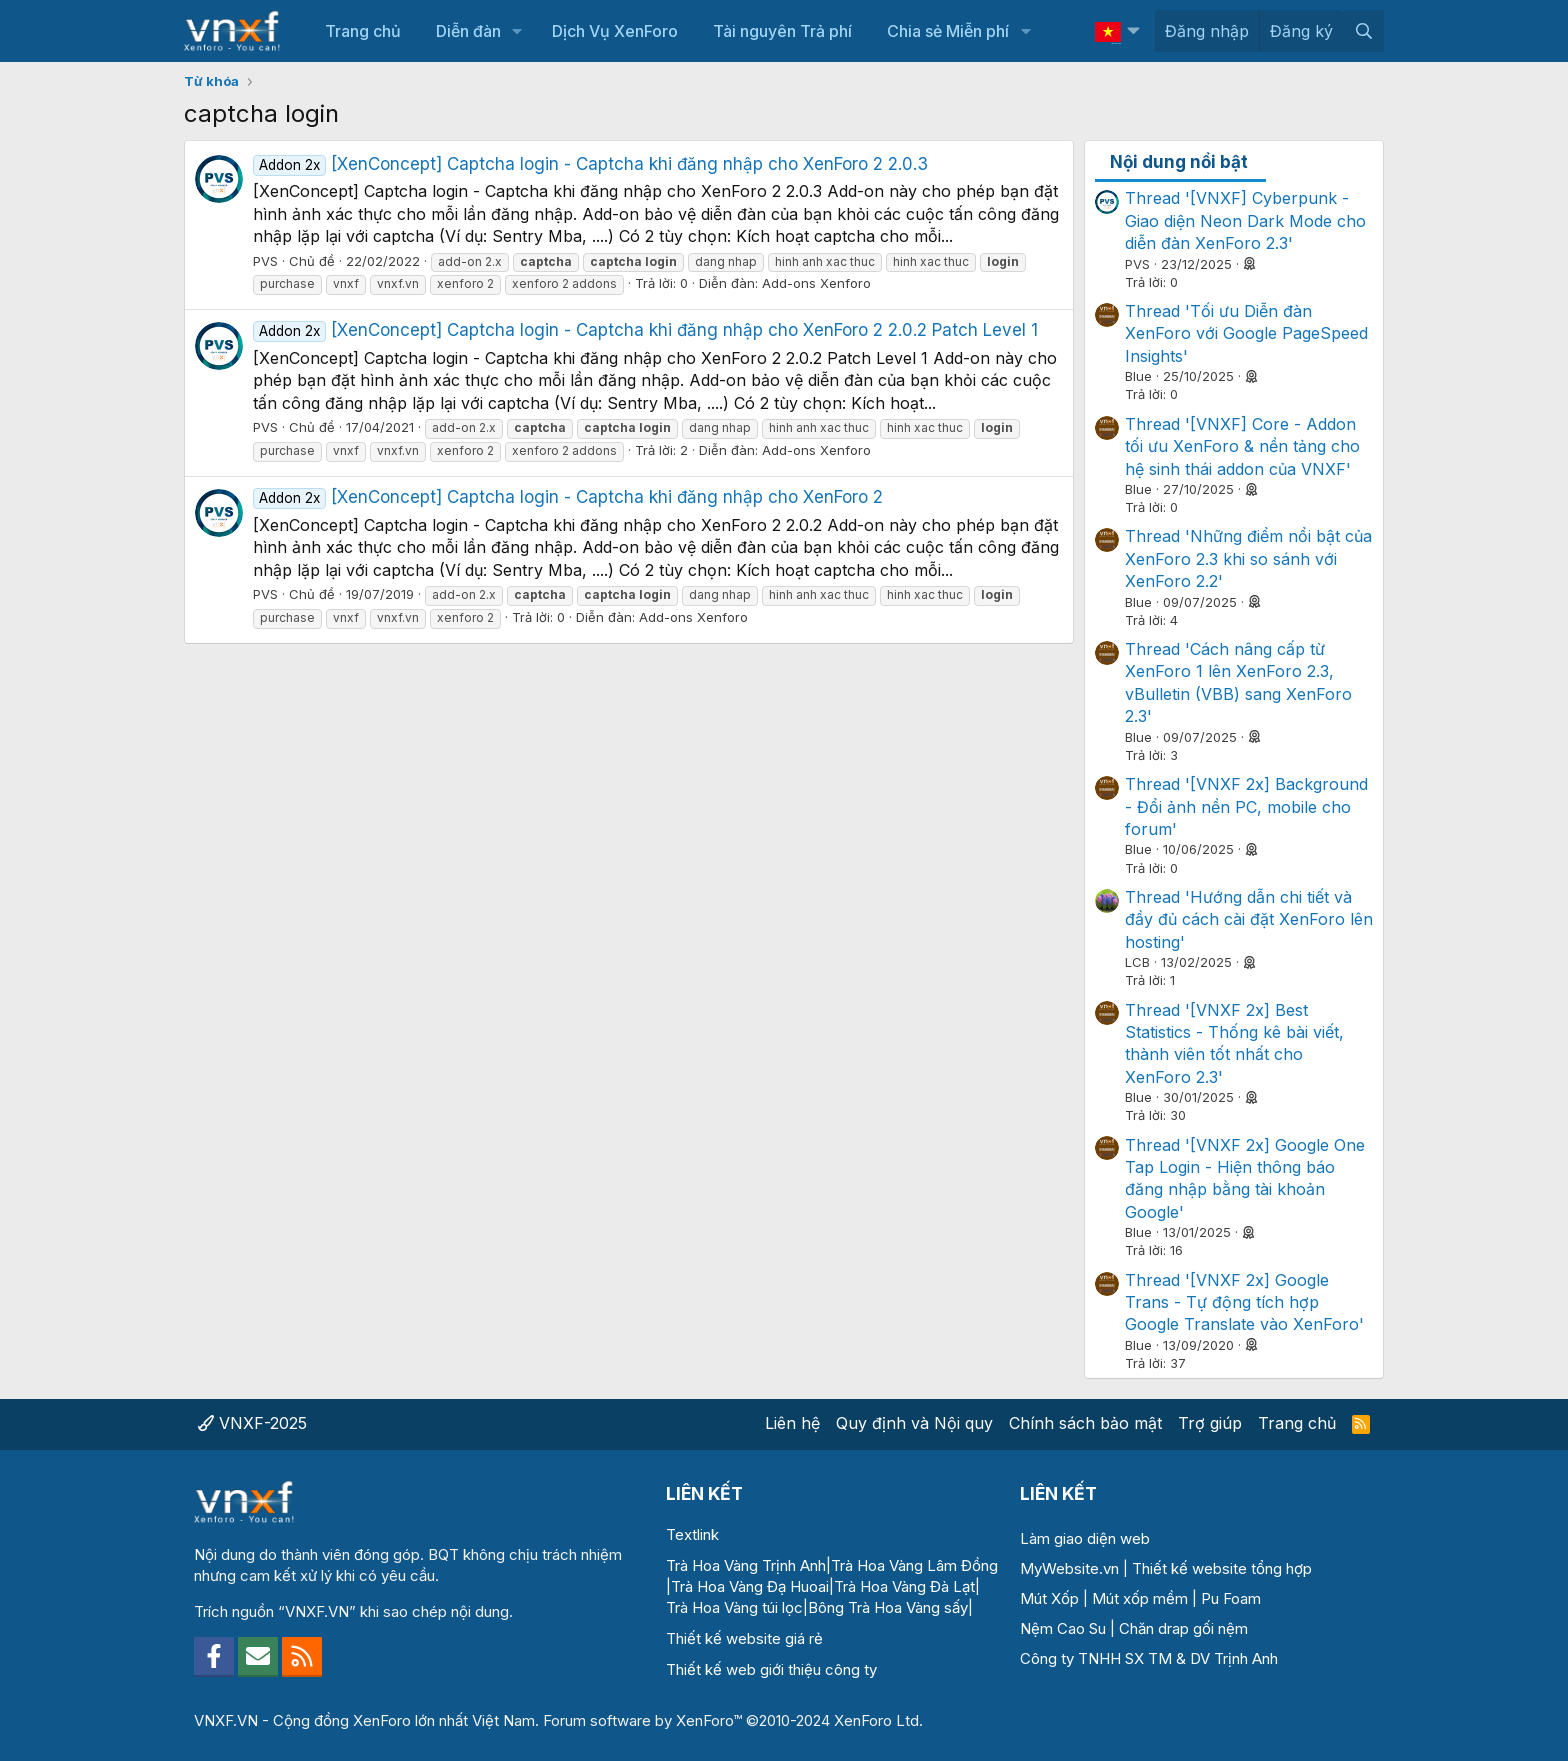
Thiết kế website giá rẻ (744, 1638)
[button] (517, 31)
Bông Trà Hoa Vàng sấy (888, 1607)
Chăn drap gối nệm (1183, 1628)
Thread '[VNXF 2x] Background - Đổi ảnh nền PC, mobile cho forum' (1246, 806)
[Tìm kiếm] (1363, 31)
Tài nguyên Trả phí (782, 31)
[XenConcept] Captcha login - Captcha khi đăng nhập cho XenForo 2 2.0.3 (590, 164)
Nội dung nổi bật (1179, 162)
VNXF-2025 (252, 1423)
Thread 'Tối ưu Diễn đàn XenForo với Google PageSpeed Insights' (1246, 333)
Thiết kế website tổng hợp (1222, 1568)
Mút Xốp (1049, 1598)
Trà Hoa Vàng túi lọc (734, 1607)
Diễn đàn (468, 31)
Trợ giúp (1210, 1423)
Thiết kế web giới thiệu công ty (771, 1669)
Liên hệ (792, 1423)
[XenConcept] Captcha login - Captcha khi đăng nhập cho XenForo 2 (568, 497)
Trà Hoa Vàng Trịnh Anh (746, 1565)
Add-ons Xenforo (816, 283)
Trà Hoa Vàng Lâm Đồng (914, 1565)
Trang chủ (363, 31)
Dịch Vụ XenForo (615, 31)
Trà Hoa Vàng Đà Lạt (904, 1586)
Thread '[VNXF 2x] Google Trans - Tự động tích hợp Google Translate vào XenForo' (1244, 1302)
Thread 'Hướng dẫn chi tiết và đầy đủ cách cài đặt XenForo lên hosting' (1249, 919)
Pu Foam (1231, 1598)
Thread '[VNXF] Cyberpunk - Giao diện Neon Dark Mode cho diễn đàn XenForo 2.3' (1245, 220)
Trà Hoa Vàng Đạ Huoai (750, 1586)
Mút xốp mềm (1140, 1598)
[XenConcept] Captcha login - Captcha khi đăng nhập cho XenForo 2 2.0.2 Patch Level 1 (645, 330)
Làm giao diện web (1085, 1538)
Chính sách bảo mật (1085, 1423)
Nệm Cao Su (1063, 1628)
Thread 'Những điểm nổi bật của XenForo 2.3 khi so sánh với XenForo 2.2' (1248, 558)
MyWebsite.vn (1069, 1568)
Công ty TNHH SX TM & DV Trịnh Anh (1149, 1658)
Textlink (692, 1534)
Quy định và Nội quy (914, 1423)
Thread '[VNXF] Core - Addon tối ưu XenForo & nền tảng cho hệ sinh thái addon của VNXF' (1242, 446)
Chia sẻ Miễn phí (948, 31)
